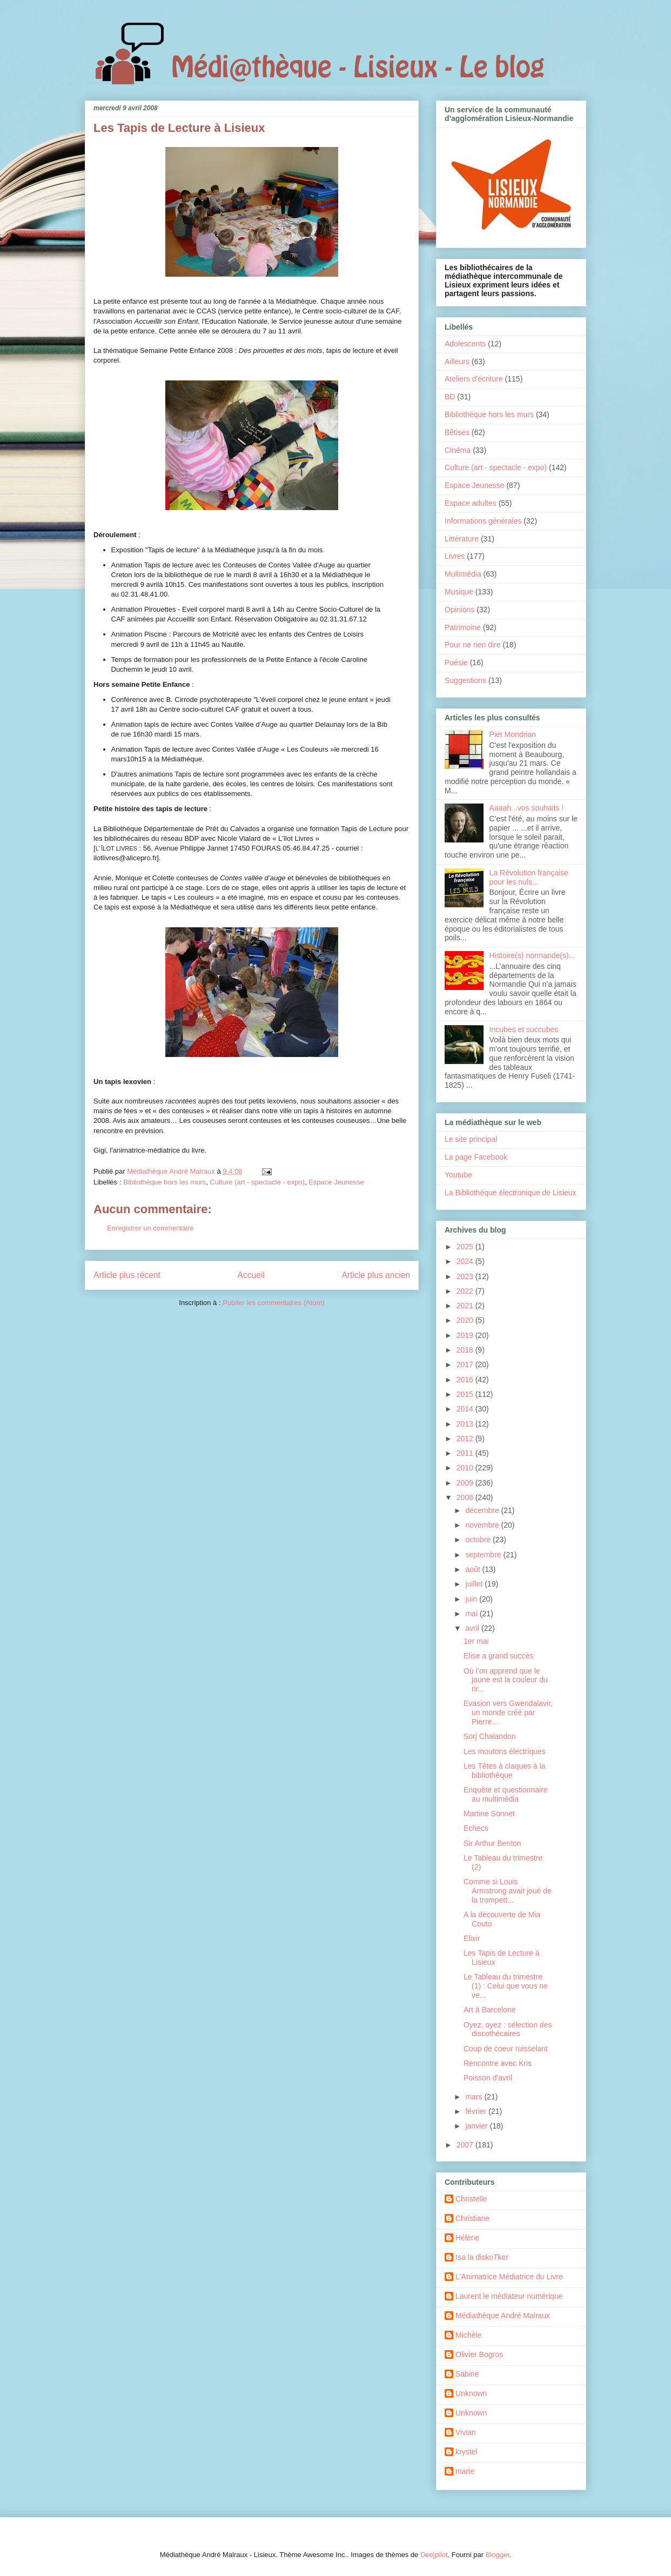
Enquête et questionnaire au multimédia (506, 1794)
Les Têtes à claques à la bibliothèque (505, 1770)
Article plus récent (126, 1275)
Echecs (476, 1828)
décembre (483, 1510)
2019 (466, 1335)
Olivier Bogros (479, 2354)
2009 (466, 1482)
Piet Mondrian (512, 734)
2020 (466, 1320)
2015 (466, 1394)
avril (473, 1628)
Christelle (471, 2198)
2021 (466, 1305)
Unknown (471, 2393)
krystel (466, 2451)
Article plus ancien (375, 1275)
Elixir (472, 1938)
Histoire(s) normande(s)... (532, 955)
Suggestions (465, 680)
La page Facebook (476, 1157)
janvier (477, 2126)
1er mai (476, 1641)
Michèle (468, 2335)
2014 (466, 1408)
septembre (484, 1554)
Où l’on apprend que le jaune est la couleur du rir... (506, 1680)
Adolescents (465, 343)
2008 (466, 1497)
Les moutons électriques (505, 1751)
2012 (466, 1438)
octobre (479, 1539)
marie (464, 2471)
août (473, 1569)
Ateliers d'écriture (474, 378)
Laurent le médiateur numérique (508, 2296)
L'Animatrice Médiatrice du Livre (509, 2276)
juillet (475, 1584)
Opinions (459, 609)
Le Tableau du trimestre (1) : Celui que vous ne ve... (506, 1985)
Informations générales (483, 521)
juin (472, 1599)
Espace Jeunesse (336, 1182)
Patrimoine (463, 627)
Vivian (465, 2432)
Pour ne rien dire (473, 644)
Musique (459, 591)
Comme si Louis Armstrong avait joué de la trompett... (508, 1890)
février (476, 2111)
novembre (483, 1525)
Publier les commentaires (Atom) (274, 1303)
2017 (466, 1364)
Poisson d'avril (488, 2077)
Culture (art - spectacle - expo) (257, 1182)
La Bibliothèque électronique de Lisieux (510, 1192)
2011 (466, 1453)
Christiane (472, 2218)
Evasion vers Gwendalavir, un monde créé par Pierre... (508, 1712)
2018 (466, 1350)
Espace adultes (470, 503)
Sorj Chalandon (490, 1736)
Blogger (497, 2555)
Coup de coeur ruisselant (506, 2048)
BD (450, 396)
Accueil (251, 1275)
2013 (466, 1424)
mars (474, 2096)
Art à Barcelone (490, 2009)
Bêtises (457, 432)
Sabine (467, 2374)
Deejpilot (434, 2555)
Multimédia (463, 574)
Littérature (462, 538)
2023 (466, 1276)
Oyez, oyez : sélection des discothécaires (508, 2029)
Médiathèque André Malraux (502, 2315)
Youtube (458, 1174)
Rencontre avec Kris (498, 2063)
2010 (466, 1467)
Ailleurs (457, 361)
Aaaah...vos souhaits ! (526, 808)
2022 (466, 1291)
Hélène (467, 2237)
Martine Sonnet (489, 1813)
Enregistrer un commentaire (150, 1228)
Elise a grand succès (498, 1655)
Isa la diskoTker (481, 2257)
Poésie (456, 662)
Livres (455, 556)
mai (472, 1613)
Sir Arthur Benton (492, 1843)
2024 (466, 1261)
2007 (466, 2144)
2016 (466, 1379)
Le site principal (471, 1139)
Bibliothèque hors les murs (164, 1182)
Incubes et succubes (524, 1029)
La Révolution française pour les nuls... (528, 877)
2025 (466, 1246)
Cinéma (458, 450)
